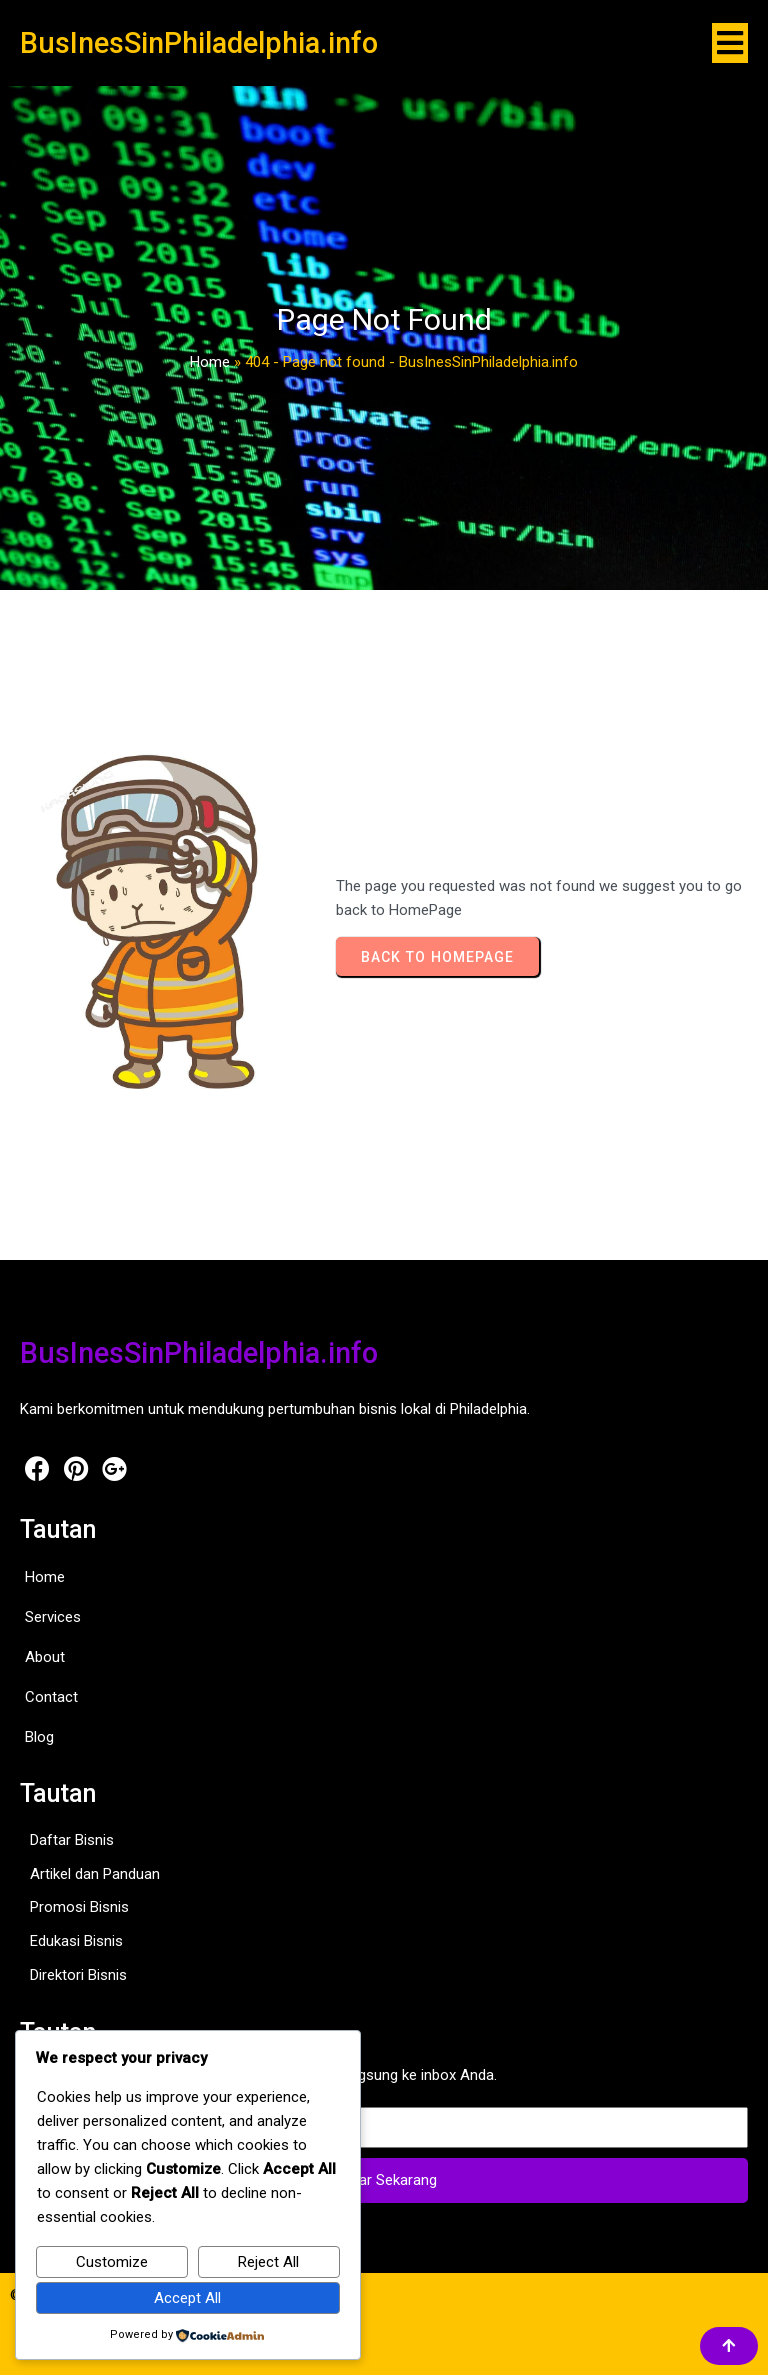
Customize (112, 2262)
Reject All (268, 2262)
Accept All (187, 2298)
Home (210, 364)
